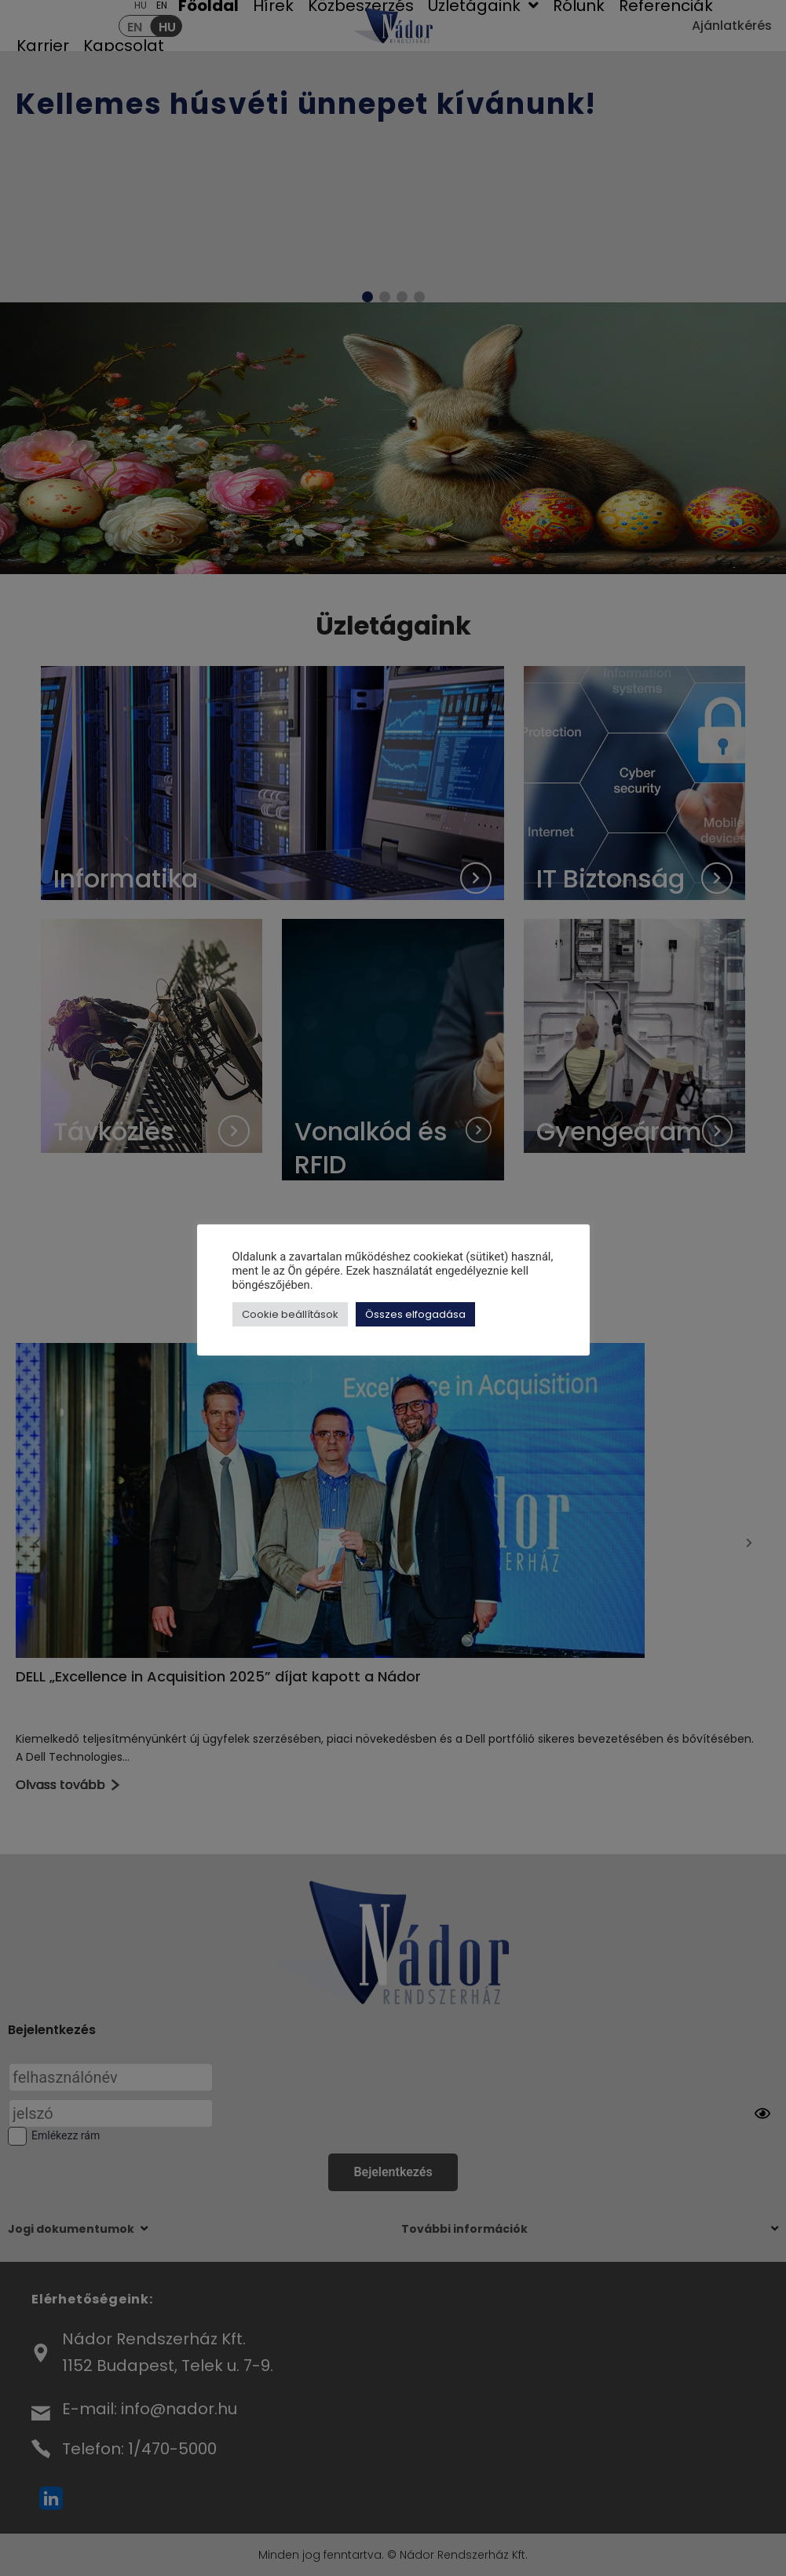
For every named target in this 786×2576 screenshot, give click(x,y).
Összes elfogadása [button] (415, 1314)
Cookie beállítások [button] (290, 1314)
